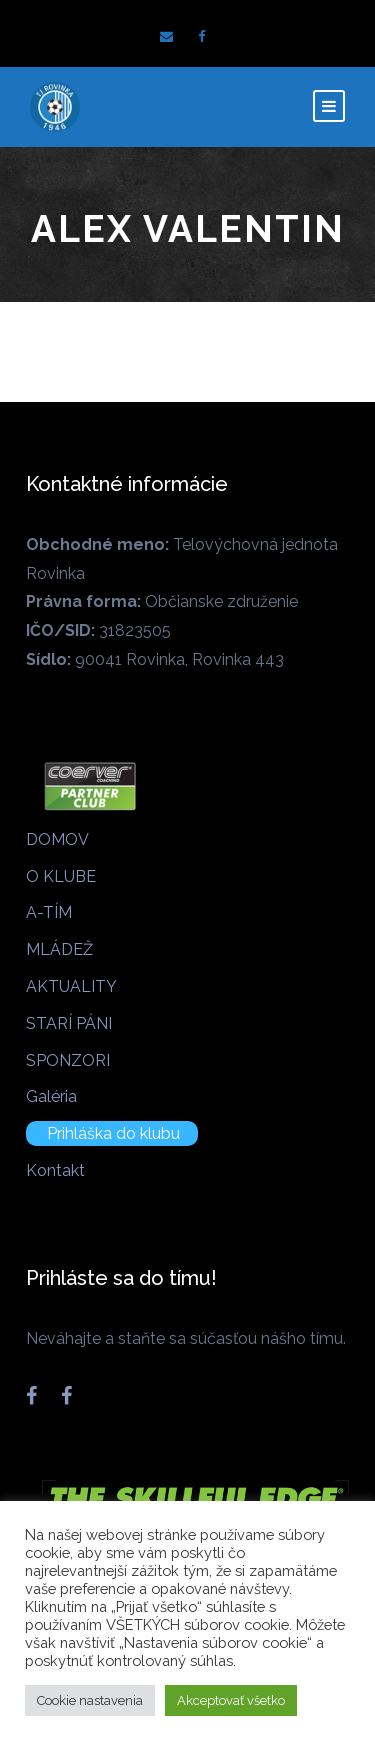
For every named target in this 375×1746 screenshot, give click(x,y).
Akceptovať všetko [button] (231, 1700)
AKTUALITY (71, 986)
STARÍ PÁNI (69, 1023)
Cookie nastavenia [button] (90, 1700)
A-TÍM (49, 912)
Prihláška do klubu (113, 1133)
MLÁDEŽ (59, 949)
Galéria (51, 1096)
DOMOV (57, 839)
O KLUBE (61, 876)
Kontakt (55, 1170)
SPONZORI (68, 1060)
